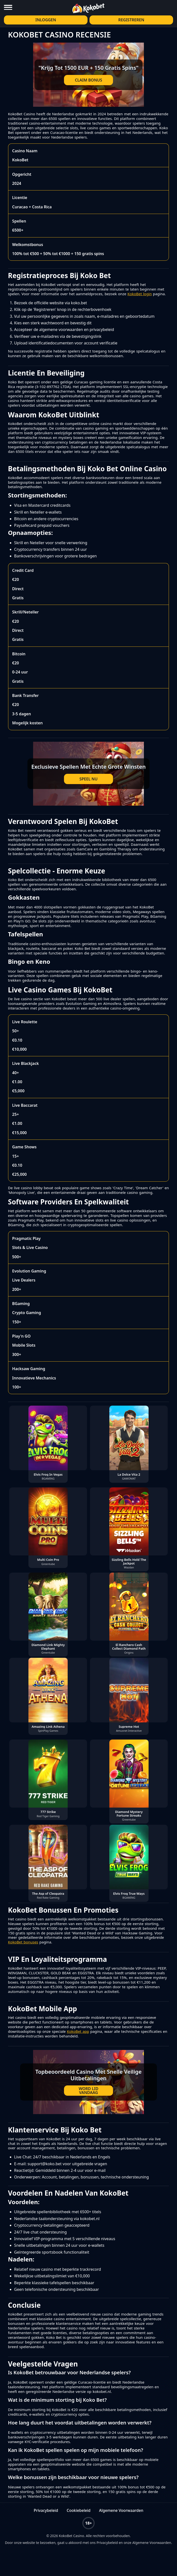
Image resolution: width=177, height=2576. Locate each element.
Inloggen (45, 20)
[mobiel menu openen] (8, 7)
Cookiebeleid (78, 2534)
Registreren (131, 20)
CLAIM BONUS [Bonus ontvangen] (88, 84)
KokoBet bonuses (23, 1958)
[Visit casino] (88, 2102)
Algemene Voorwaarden (121, 2534)
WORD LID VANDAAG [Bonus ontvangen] (88, 2110)
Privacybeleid (46, 2534)
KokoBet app (78, 2047)
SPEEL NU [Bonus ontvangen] (88, 791)
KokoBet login (139, 302)
